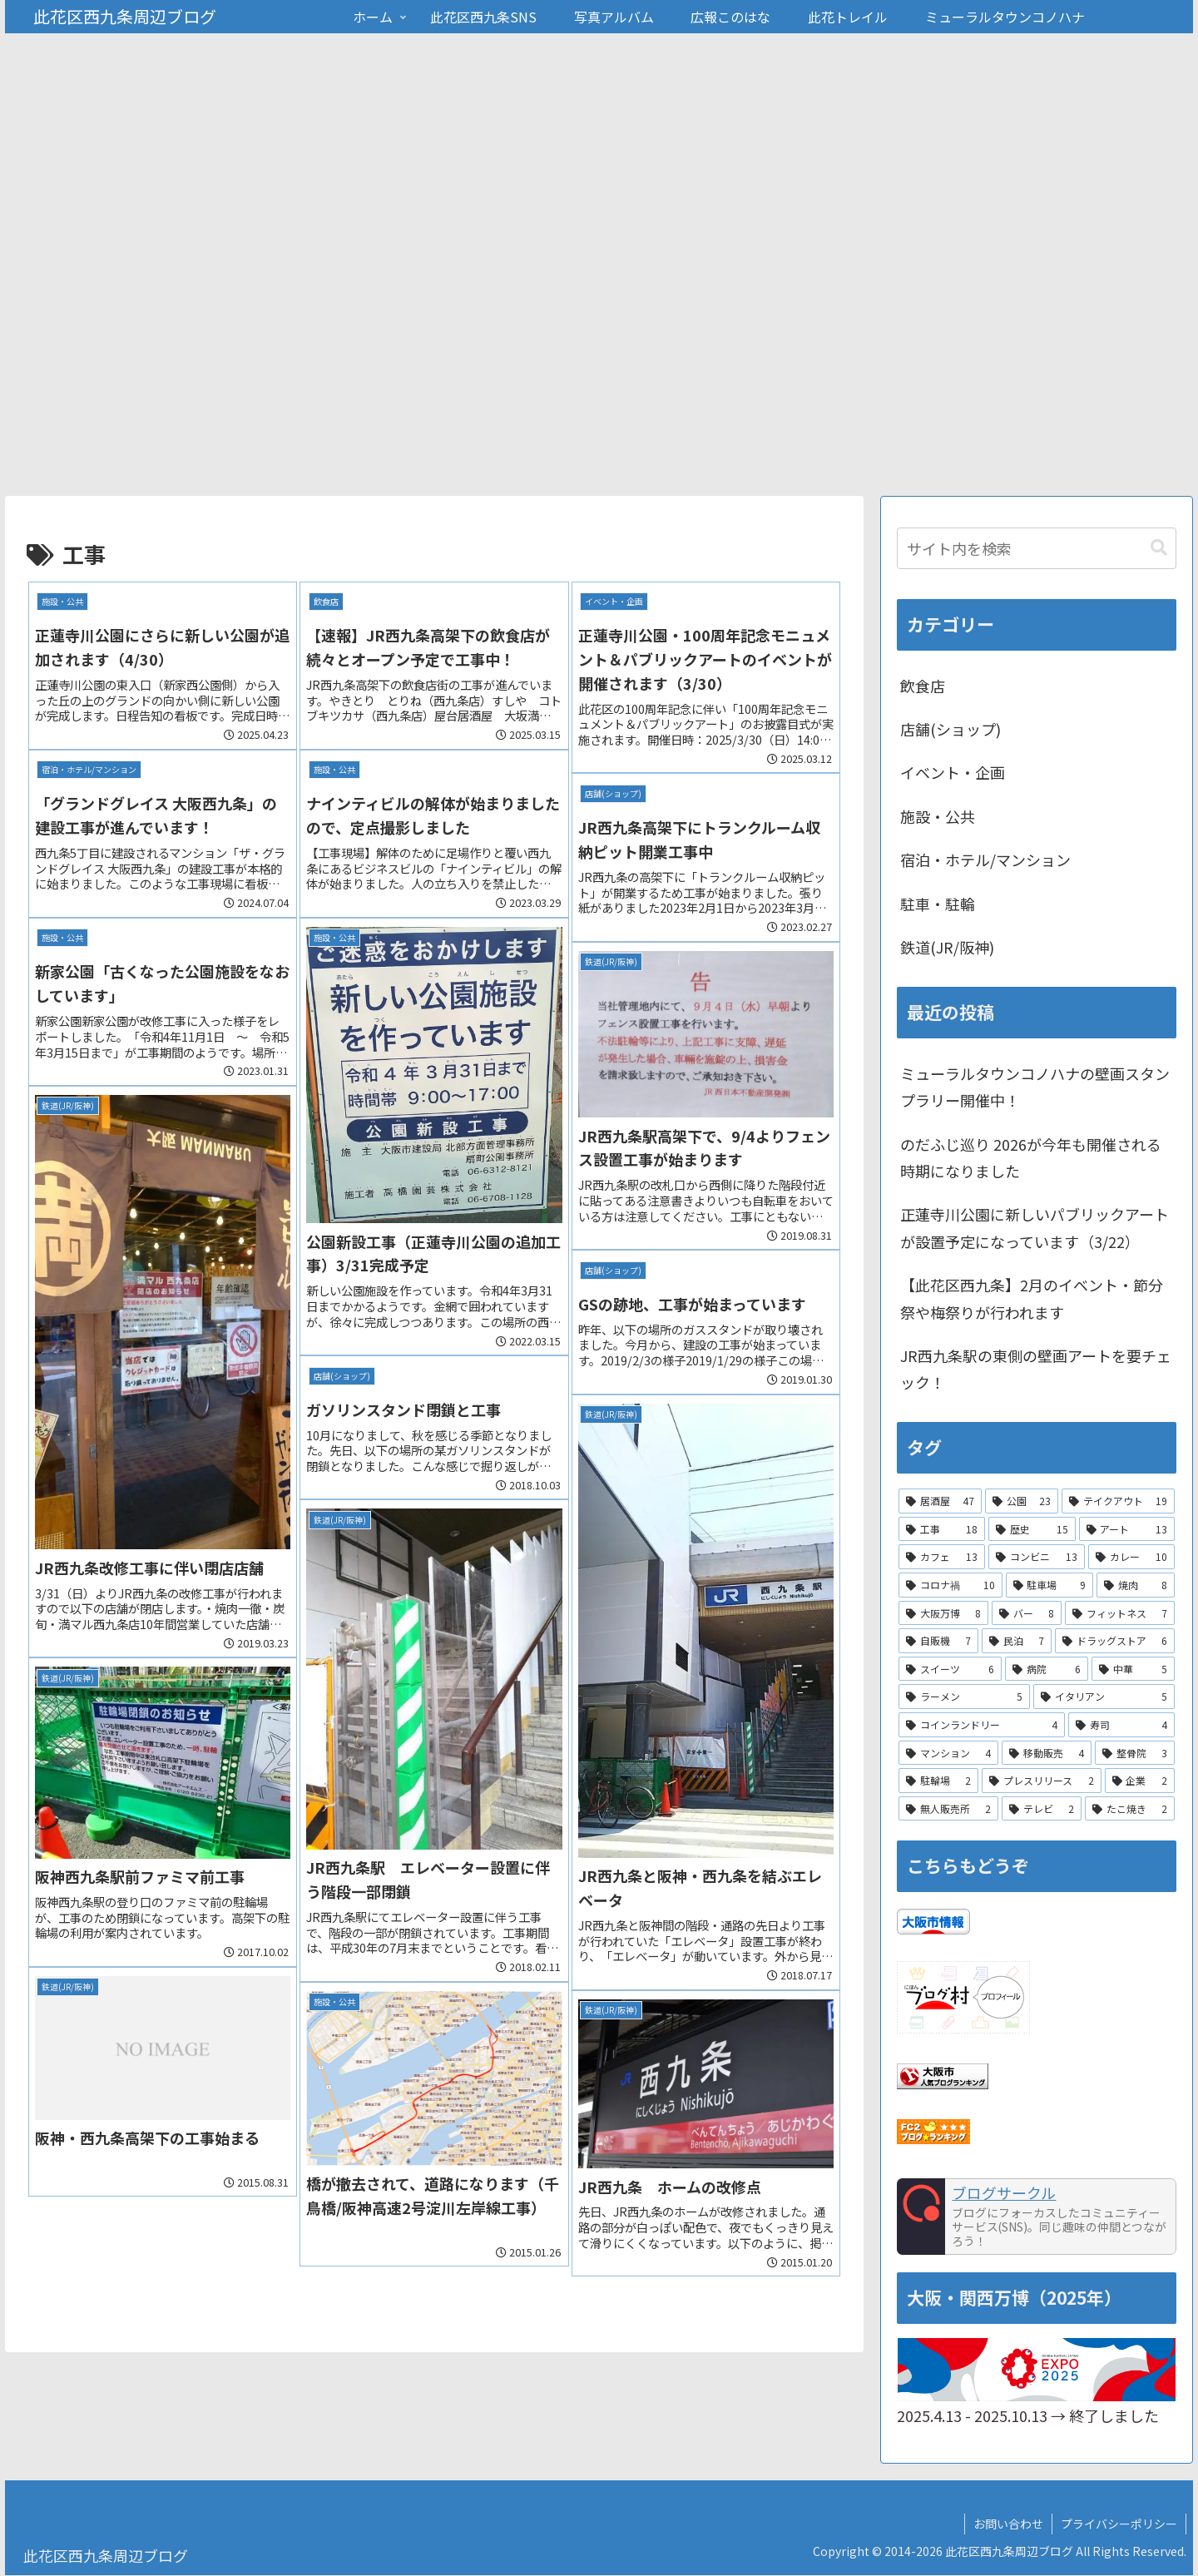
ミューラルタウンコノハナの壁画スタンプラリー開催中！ (1035, 1087)
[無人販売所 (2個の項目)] (948, 1808)
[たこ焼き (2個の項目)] (1130, 1808)
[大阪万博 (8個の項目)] (943, 1613)
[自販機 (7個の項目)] (938, 1641)
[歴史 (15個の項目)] (1031, 1529)
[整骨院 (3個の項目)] (1135, 1753)
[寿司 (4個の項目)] (1121, 1725)
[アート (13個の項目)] (1127, 1529)
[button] (1159, 547)
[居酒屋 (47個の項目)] (940, 1501)
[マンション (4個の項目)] (948, 1753)
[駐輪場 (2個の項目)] (938, 1781)
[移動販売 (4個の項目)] (1047, 1753)
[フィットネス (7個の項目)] (1120, 1613)
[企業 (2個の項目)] (1140, 1781)
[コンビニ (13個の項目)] (1036, 1557)
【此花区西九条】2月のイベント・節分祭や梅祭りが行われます (1031, 1299)
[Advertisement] (599, 371)
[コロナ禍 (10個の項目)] (950, 1585)
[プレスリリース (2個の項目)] (1041, 1781)
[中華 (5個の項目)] (1133, 1669)
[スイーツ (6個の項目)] (950, 1669)
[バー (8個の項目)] (1027, 1613)
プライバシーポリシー (1119, 2524)
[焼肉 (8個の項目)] (1136, 1585)
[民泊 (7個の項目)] (1017, 1641)
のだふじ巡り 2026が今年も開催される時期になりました (1030, 1157)
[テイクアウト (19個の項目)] (1118, 1501)
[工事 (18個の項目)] (941, 1529)
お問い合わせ (1008, 2524)
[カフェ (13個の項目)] (941, 1557)
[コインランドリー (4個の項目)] (981, 1725)
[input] (1036, 548)
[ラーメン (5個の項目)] (964, 1697)
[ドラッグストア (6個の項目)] (1115, 1641)
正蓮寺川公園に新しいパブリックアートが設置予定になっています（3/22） (1034, 1228)
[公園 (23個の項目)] (1021, 1501)
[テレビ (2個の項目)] (1042, 1808)
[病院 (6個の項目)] (1046, 1669)
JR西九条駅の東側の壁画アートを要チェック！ (1035, 1369)
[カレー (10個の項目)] (1131, 1557)
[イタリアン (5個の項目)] (1104, 1697)
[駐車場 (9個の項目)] (1050, 1585)
